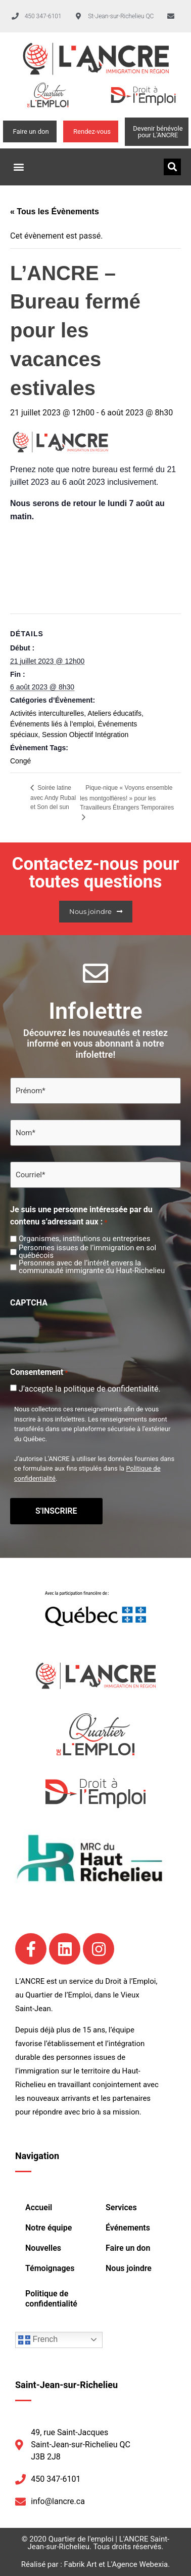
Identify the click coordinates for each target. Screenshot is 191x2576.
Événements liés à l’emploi (52, 724)
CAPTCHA (28, 1303)
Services (121, 2207)
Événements (128, 2228)
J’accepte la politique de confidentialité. (90, 1389)
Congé (20, 761)
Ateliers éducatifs (114, 713)
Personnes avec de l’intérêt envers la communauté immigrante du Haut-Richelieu (92, 1267)
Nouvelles (43, 2248)
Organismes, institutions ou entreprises (84, 1239)
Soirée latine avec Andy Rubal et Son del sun (53, 797)
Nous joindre (129, 2268)
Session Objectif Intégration (85, 734)
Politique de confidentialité (51, 2299)
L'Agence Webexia (137, 2564)
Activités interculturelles (47, 713)
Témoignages (49, 2268)
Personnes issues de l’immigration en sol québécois (87, 1251)
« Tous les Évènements (54, 211)
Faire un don (128, 2248)
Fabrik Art (80, 2564)
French (38, 2340)
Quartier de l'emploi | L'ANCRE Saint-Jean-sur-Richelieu (98, 2542)
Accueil (38, 2207)
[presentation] (87, 1331)
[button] (18, 167)
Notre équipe (48, 2228)
